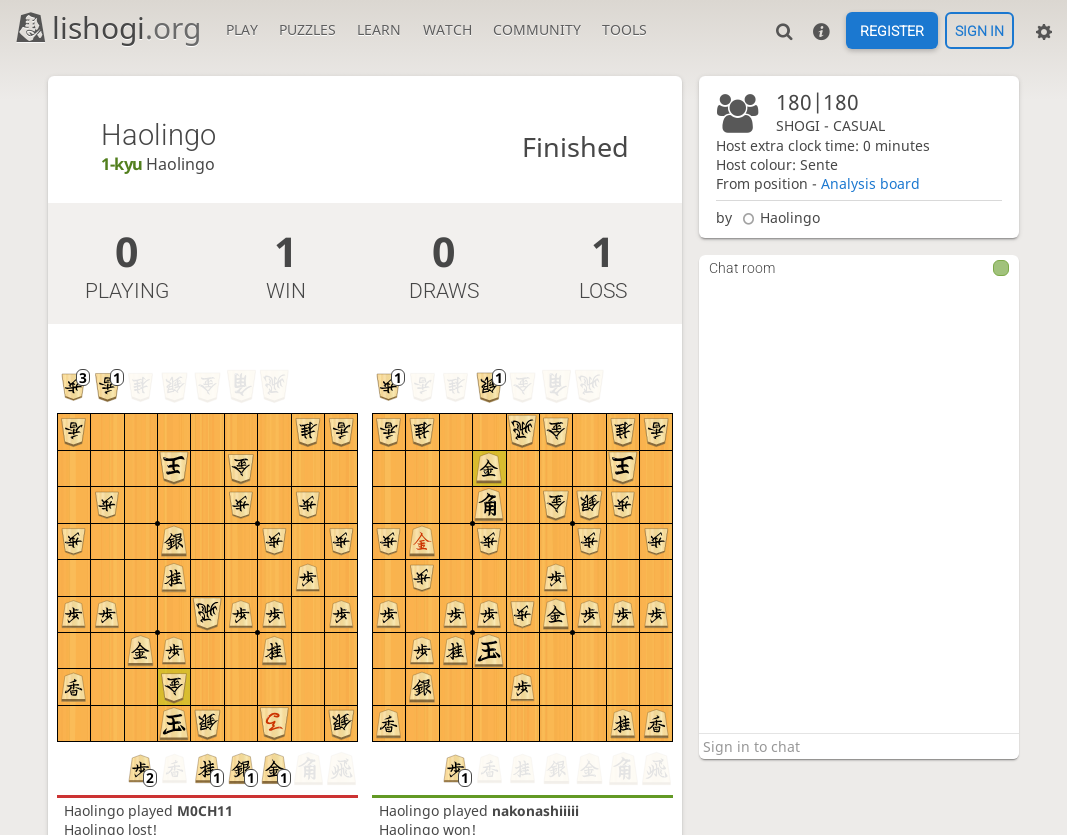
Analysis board (870, 183)
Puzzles (307, 29)
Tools (624, 29)
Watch (447, 29)
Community (537, 29)
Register (892, 31)
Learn (379, 29)
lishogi (107, 27)
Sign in (979, 31)
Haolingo (778, 217)
